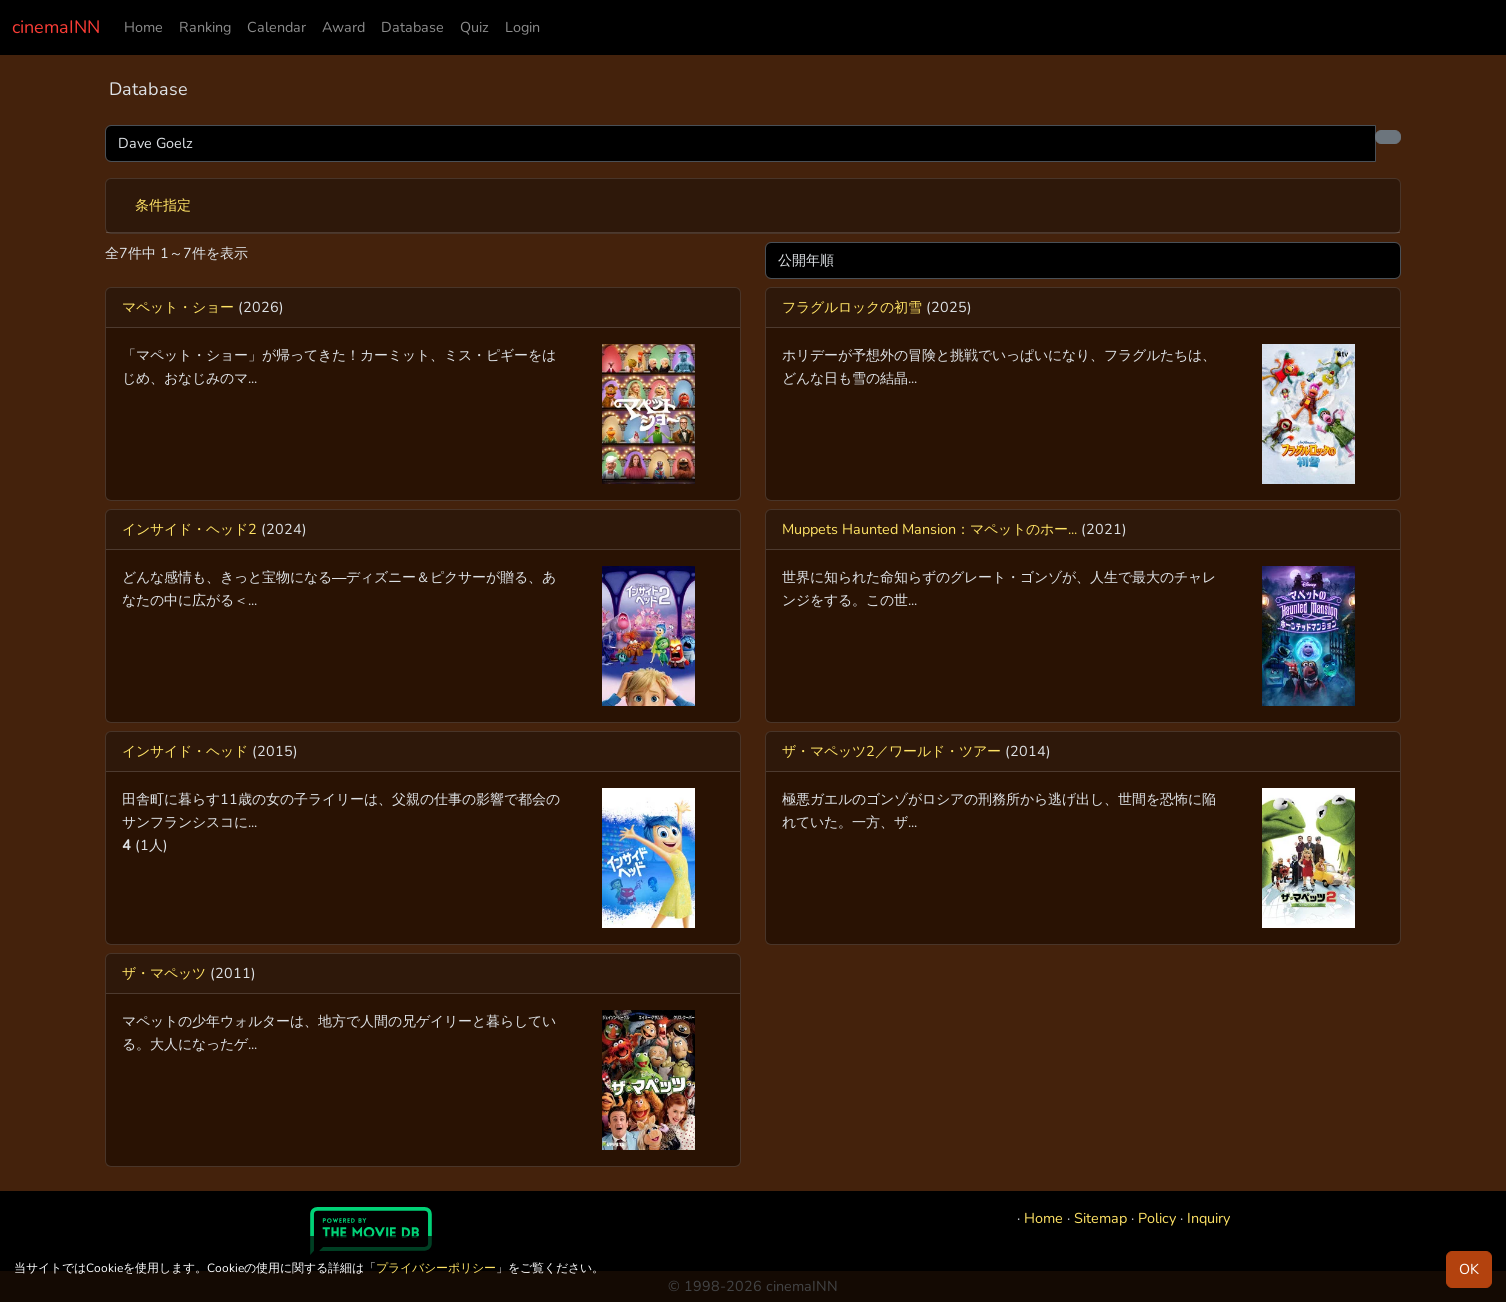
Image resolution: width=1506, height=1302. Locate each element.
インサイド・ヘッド (185, 751)
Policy (1157, 1218)
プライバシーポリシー (436, 1268)
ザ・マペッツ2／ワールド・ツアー (891, 751)
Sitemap (1100, 1218)
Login (522, 27)
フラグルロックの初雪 (852, 307)
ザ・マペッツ (164, 973)
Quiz (474, 27)
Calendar (276, 27)
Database (412, 27)
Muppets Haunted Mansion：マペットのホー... (929, 529)
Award (343, 27)
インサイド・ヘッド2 (189, 529)
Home (143, 27)
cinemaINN (56, 27)
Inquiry (1208, 1218)
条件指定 (163, 205)
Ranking (205, 27)
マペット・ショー (178, 307)
